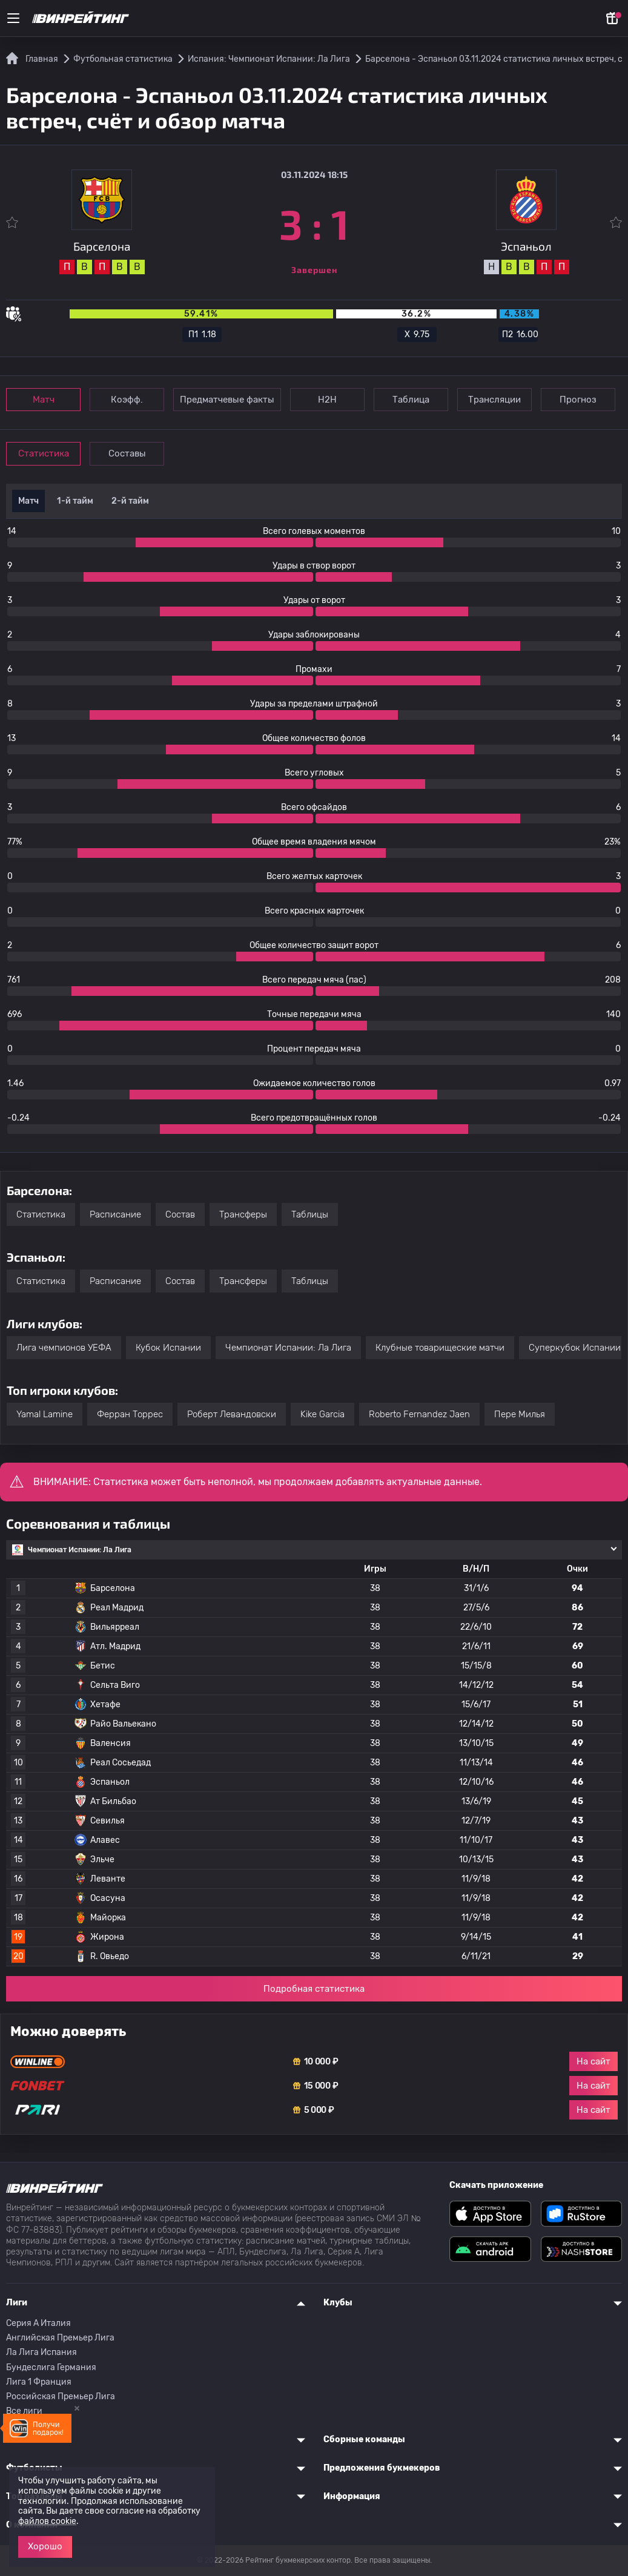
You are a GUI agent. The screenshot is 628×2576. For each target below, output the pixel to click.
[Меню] (13, 18)
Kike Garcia (322, 1414)
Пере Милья (519, 1414)
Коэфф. (127, 399)
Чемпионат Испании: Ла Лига (288, 1347)
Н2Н (327, 399)
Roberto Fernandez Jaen (419, 1414)
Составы (127, 453)
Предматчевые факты (227, 399)
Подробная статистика (314, 1988)
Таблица (410, 399)
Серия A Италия (38, 2323)
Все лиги (24, 2411)
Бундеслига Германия (51, 2367)
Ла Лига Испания (41, 2352)
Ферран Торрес (130, 1414)
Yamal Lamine (44, 1414)
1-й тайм (75, 501)
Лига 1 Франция (38, 2382)
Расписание (115, 1214)
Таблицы (309, 1214)
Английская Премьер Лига (60, 2338)
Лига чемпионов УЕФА (63, 1347)
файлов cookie (47, 2521)
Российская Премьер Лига (60, 2396)
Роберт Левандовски (231, 1414)
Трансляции (494, 399)
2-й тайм (130, 501)
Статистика (43, 453)
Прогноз (578, 399)
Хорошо (45, 2546)
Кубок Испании (168, 1347)
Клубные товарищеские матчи (439, 1347)
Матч (44, 399)
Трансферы (243, 1214)
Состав (180, 1214)
